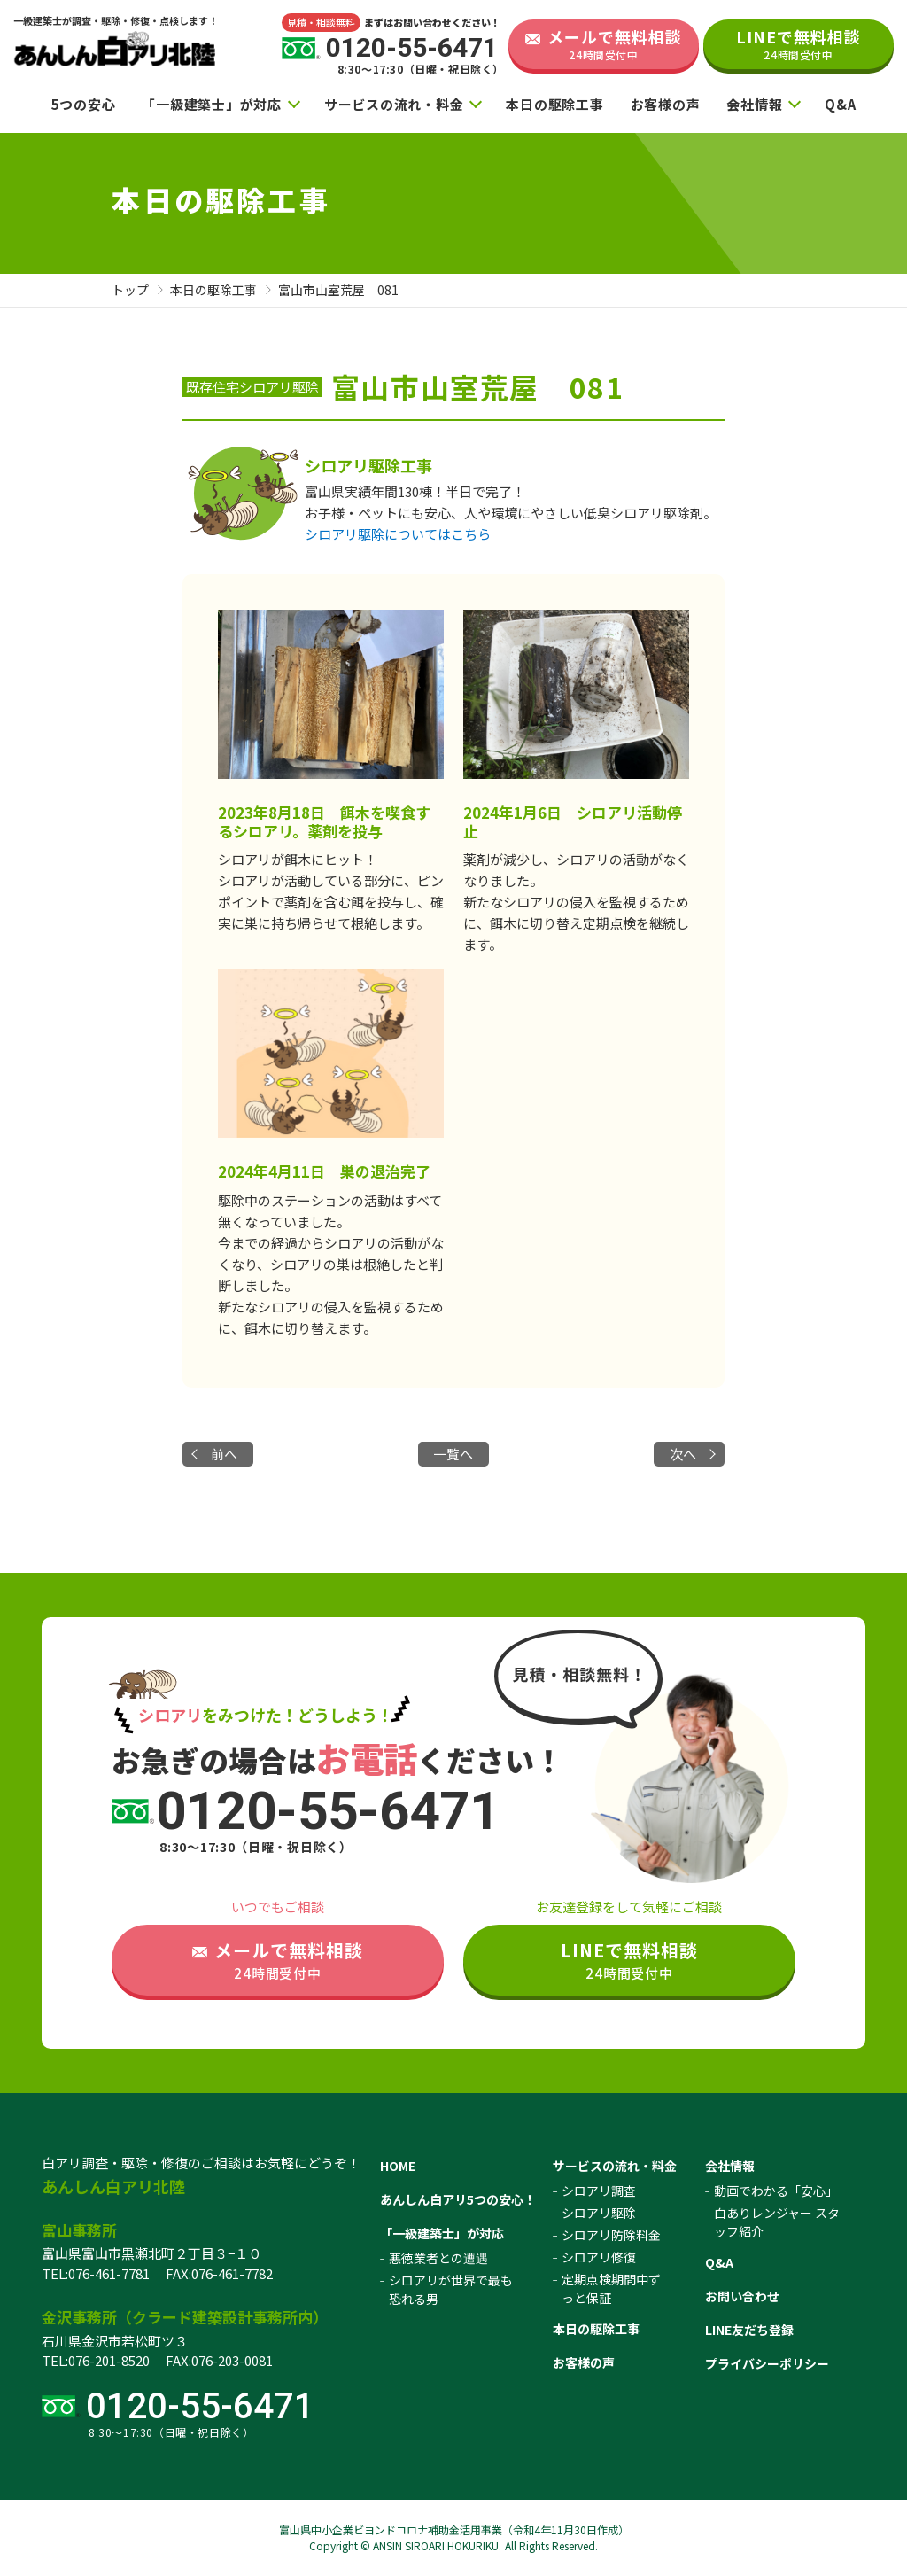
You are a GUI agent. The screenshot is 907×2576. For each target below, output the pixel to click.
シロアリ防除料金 (611, 2235)
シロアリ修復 (599, 2257)
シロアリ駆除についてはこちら (398, 534)
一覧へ (453, 1453)
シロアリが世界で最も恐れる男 (451, 2289)
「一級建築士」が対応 (212, 104)
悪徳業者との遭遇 (438, 2258)
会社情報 (754, 104)
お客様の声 (666, 104)
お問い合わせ (742, 2296)
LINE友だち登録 (749, 2330)
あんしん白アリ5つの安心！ (458, 2199)
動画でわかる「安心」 (776, 2190)
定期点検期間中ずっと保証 (611, 2288)
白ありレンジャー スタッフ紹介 (777, 2222)
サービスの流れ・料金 (394, 104)
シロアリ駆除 (599, 2213)
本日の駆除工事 (554, 104)
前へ (224, 1453)
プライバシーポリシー (767, 2363)
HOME (397, 2166)
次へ (683, 1453)
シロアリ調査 (599, 2190)
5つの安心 (83, 104)
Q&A (840, 104)
